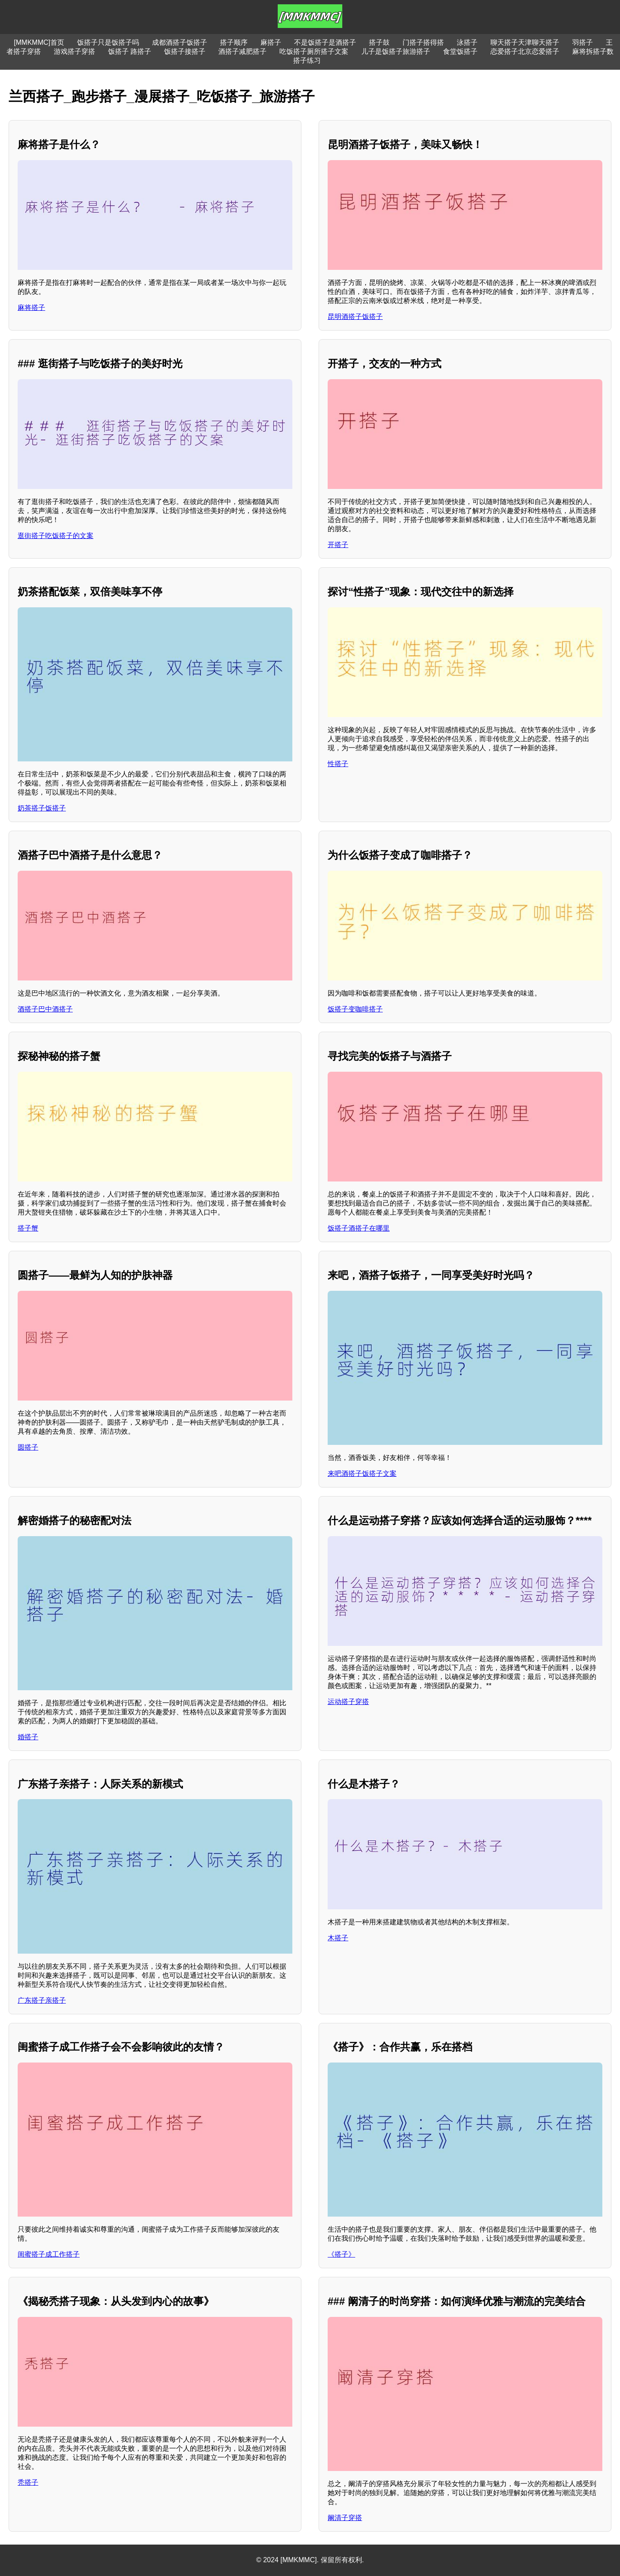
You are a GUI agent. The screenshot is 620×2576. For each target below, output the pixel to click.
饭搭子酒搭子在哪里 (359, 1228)
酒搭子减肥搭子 (242, 51)
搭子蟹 (28, 1228)
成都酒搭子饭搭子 (179, 42)
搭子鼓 (379, 42)
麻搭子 (270, 42)
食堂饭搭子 (460, 51)
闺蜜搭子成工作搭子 (49, 2254)
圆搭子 (28, 1447)
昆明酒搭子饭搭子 (355, 316)
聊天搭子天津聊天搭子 (524, 42)
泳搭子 (467, 42)
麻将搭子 (31, 307)
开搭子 (338, 544)
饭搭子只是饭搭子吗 (108, 42)
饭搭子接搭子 (184, 51)
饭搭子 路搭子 (129, 51)
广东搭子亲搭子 (42, 2000)
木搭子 (338, 1938)
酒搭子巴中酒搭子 (45, 1009)
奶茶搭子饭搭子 (42, 808)
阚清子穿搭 (345, 2517)
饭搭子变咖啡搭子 (355, 1009)
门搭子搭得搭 (423, 42)
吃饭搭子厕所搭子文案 (313, 51)
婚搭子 (28, 1737)
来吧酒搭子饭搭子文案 (362, 1473)
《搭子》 (341, 2254)
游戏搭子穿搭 (74, 51)
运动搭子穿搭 (348, 1701)
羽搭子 (582, 42)
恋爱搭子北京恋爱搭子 (524, 51)
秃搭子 (28, 2482)
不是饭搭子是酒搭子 (325, 42)
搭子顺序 (234, 42)
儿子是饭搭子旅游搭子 (395, 51)
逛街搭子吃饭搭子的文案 (55, 535)
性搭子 (338, 763)
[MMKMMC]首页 (39, 42)
